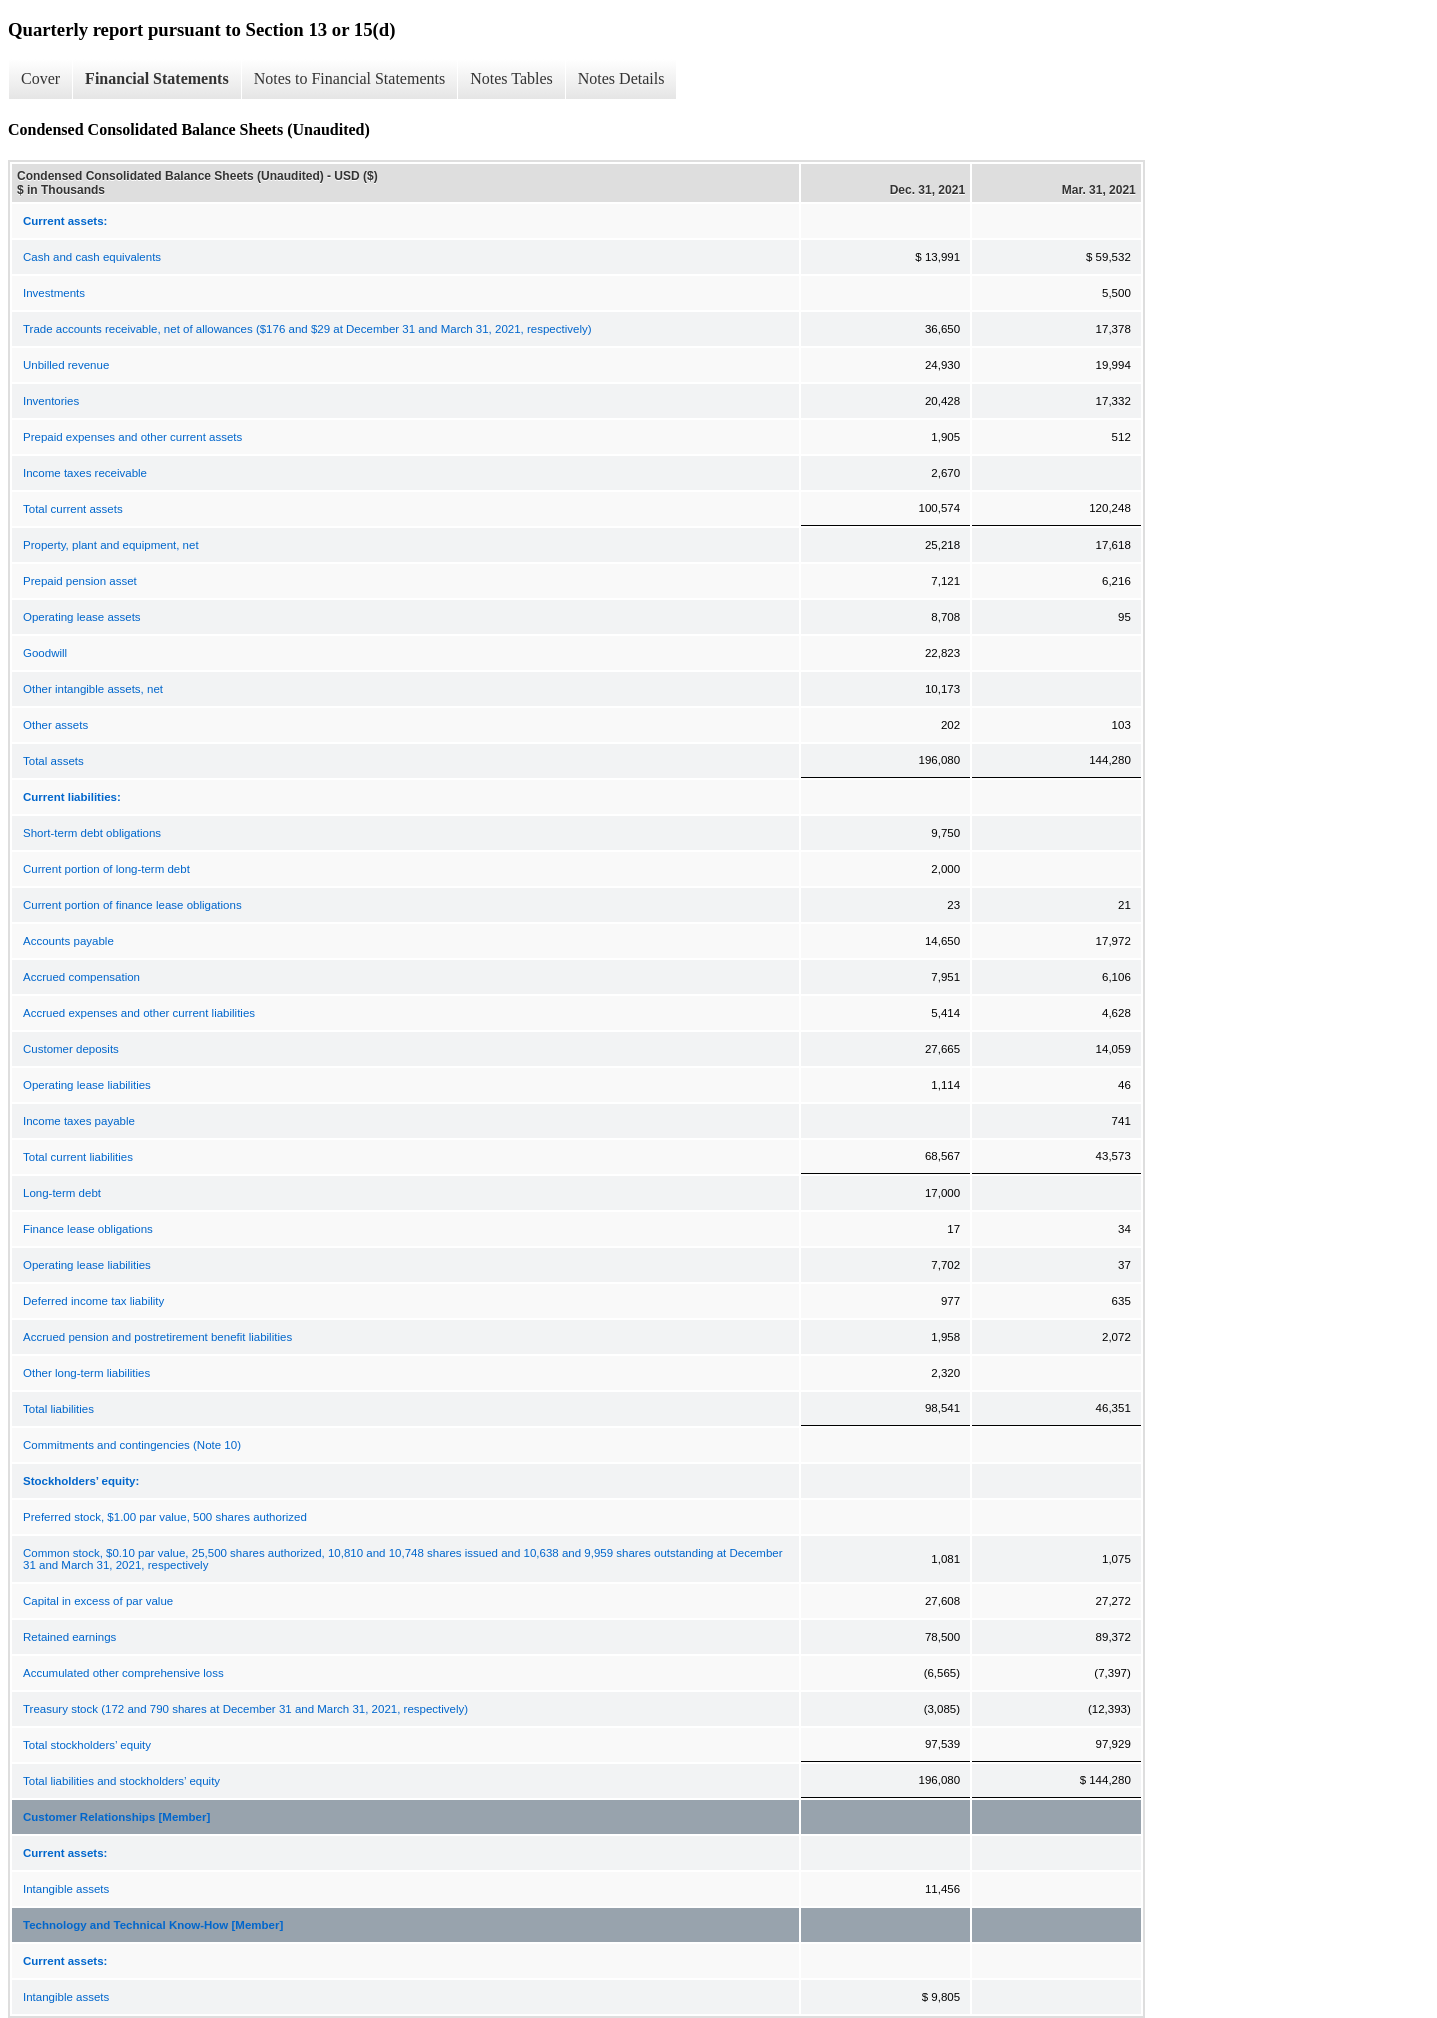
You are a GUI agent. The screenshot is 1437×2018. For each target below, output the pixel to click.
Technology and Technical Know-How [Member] (153, 1925)
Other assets (55, 725)
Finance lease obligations (88, 1229)
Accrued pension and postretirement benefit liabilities (157, 1337)
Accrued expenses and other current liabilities (139, 1013)
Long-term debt (62, 1193)
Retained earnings (69, 1637)
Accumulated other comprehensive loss (123, 1673)
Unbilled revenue (66, 365)
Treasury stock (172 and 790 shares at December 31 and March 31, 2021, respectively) (245, 1709)
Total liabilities (58, 1409)
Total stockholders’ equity (87, 1745)
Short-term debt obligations (92, 833)
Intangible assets (66, 1889)
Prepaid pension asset (80, 581)
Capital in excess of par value (98, 1601)
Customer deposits (71, 1049)
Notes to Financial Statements (350, 78)
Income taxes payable (79, 1121)
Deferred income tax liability (93, 1301)
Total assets (53, 761)
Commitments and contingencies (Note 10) (132, 1445)
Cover (40, 78)
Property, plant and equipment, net (111, 545)
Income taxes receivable (85, 473)
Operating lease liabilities (87, 1085)
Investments (54, 293)
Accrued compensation (81, 977)
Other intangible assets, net (93, 689)
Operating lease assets (82, 617)
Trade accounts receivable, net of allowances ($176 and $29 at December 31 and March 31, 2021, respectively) (307, 329)
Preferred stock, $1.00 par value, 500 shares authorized (165, 1517)
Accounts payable (68, 941)
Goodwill (45, 653)
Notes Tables (511, 78)
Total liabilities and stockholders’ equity (121, 1781)
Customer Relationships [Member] (116, 1817)
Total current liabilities (78, 1157)
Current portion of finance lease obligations (132, 905)
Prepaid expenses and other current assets (132, 437)
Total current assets (73, 509)
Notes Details (621, 78)
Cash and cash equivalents (92, 257)
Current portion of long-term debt (106, 869)
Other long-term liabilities (86, 1373)
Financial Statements (157, 78)
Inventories (51, 401)
